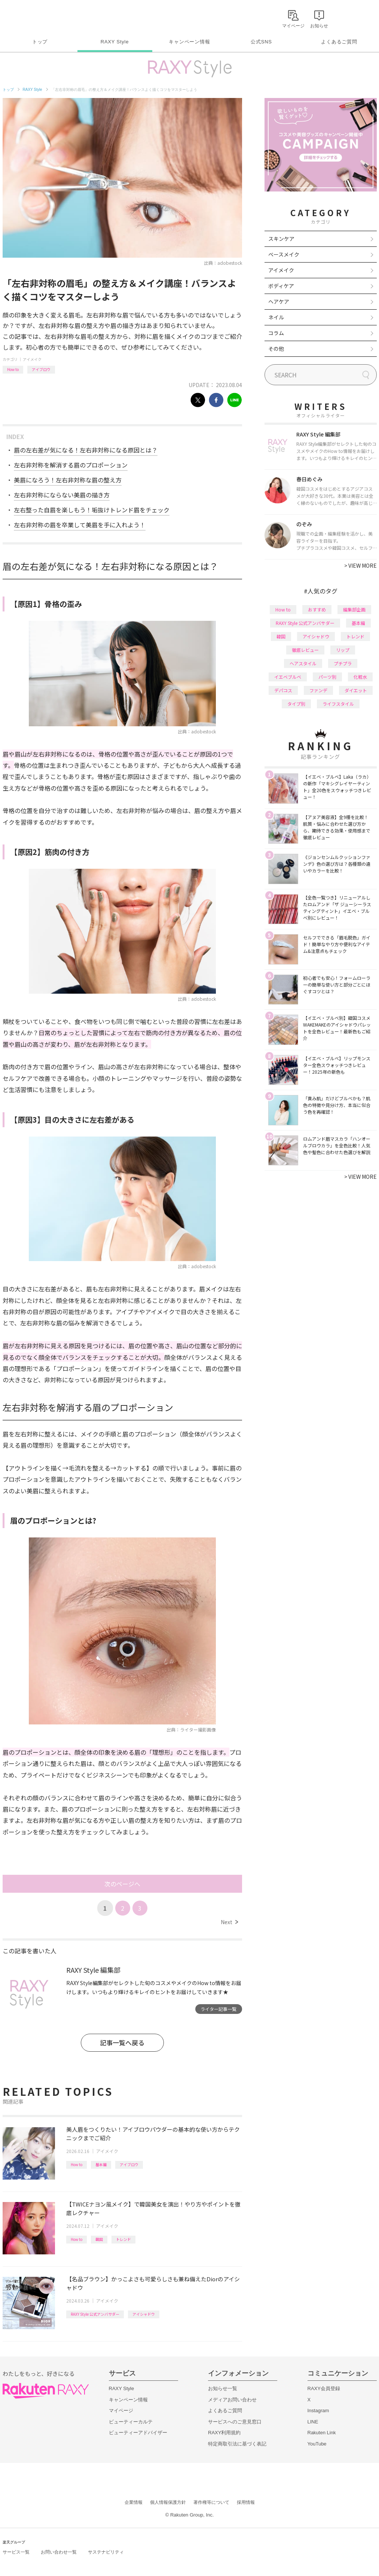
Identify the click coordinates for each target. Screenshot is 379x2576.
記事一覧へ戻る (122, 2042)
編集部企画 (354, 609)
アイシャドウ (143, 2314)
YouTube (317, 2444)
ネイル (276, 317)
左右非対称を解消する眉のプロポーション (71, 464)
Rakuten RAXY (36, 17)
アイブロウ (41, 369)
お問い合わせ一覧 (59, 2552)
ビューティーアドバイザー (138, 2432)
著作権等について (211, 2502)
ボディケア (281, 285)
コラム (276, 333)
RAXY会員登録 (324, 2388)
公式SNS (261, 42)
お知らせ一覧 (222, 2388)
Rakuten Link (322, 2432)
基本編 (101, 2164)
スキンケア (281, 238)
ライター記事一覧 (218, 2009)
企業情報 (134, 2502)
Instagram (318, 2410)
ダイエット (356, 690)
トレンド (123, 2239)
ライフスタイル (338, 703)
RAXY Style (115, 42)
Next (229, 1922)
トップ (40, 42)
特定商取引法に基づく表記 (237, 2444)
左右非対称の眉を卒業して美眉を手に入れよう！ (80, 524)
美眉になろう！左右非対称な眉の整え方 (68, 479)
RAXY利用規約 (224, 2432)
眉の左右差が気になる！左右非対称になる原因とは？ (86, 449)
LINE (313, 2422)
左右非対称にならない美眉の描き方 (62, 494)
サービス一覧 (16, 2552)
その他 (276, 348)
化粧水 (360, 677)
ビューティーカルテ (131, 2422)
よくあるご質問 (339, 42)
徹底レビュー (305, 650)
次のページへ (122, 1883)
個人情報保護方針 (168, 2502)
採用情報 (246, 2502)
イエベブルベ (287, 677)
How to (13, 369)
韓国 (99, 2239)
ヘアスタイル (303, 663)
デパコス (283, 690)
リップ (342, 650)
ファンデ (318, 690)
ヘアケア (278, 301)
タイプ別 (296, 703)
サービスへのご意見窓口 (235, 2422)
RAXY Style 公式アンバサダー (95, 2314)
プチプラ (343, 663)
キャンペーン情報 (189, 42)
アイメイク (32, 359)
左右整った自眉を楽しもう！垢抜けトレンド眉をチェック (91, 509)
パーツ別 (327, 677)
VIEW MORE (360, 565)
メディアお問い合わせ (232, 2399)
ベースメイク (283, 254)
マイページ (121, 2410)
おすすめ (317, 609)
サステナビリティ (106, 2552)
